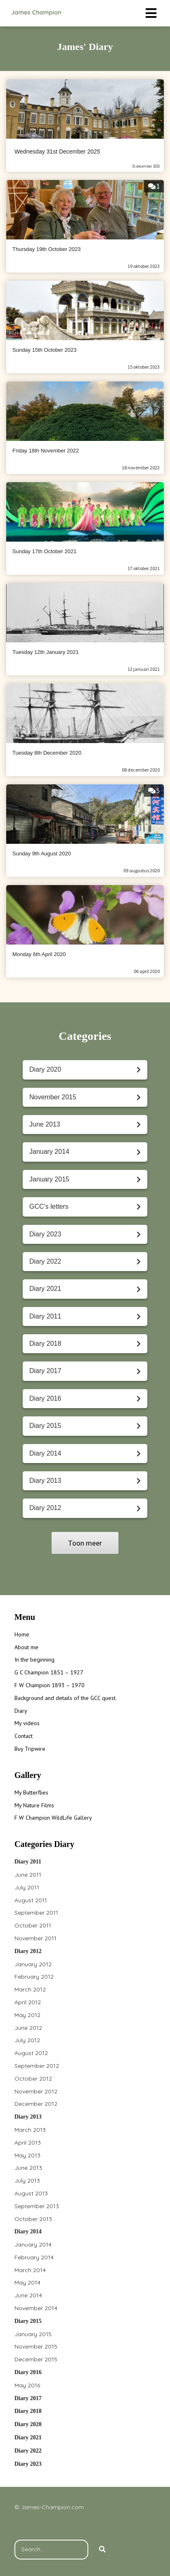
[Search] (102, 2549)
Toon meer (85, 1543)
